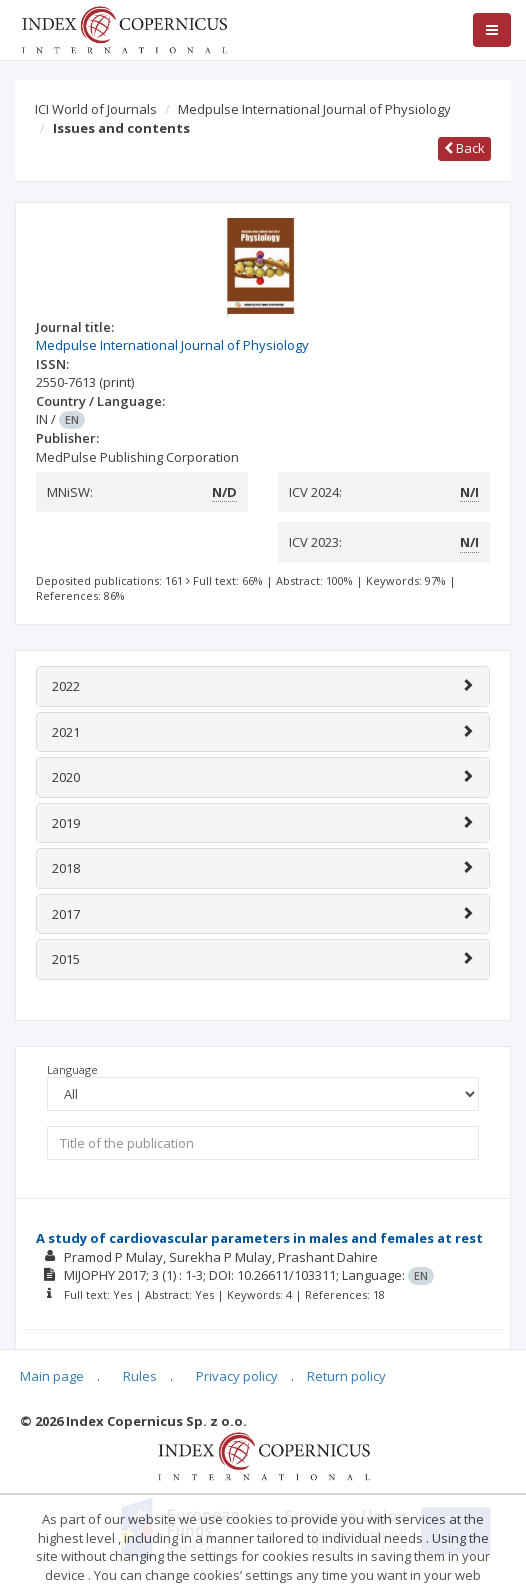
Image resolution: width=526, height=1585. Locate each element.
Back (464, 148)
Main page (52, 1376)
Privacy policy (237, 1376)
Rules (140, 1376)
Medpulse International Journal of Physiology (314, 109)
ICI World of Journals (96, 109)
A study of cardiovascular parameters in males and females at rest (259, 1238)
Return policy (346, 1376)
